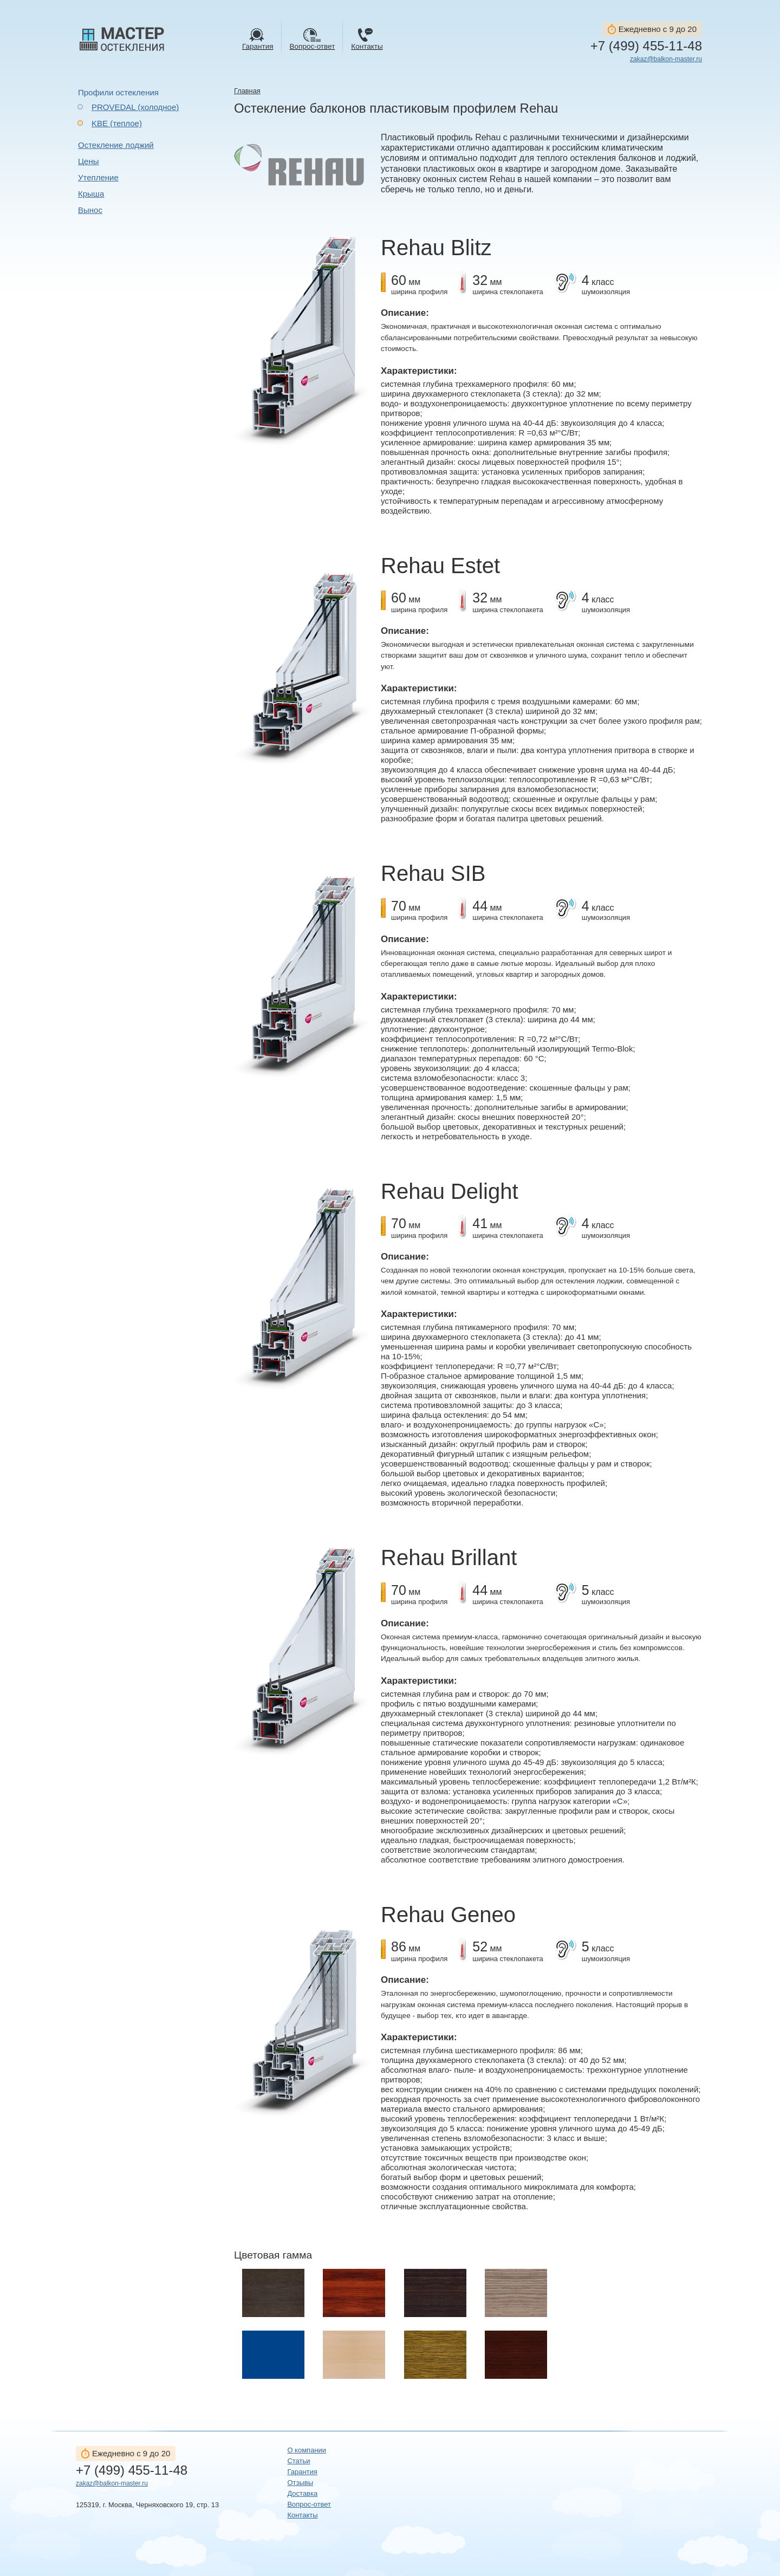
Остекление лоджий (116, 145)
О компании (306, 2450)
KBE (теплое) (117, 123)
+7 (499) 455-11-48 (646, 46)
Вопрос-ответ (309, 2504)
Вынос (90, 210)
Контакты (302, 2515)
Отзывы (300, 2482)
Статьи (298, 2461)
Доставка (302, 2493)
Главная (247, 91)
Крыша (91, 193)
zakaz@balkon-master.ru (666, 59)
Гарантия (302, 2472)
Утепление (98, 177)
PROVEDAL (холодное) (135, 107)
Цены (88, 161)
